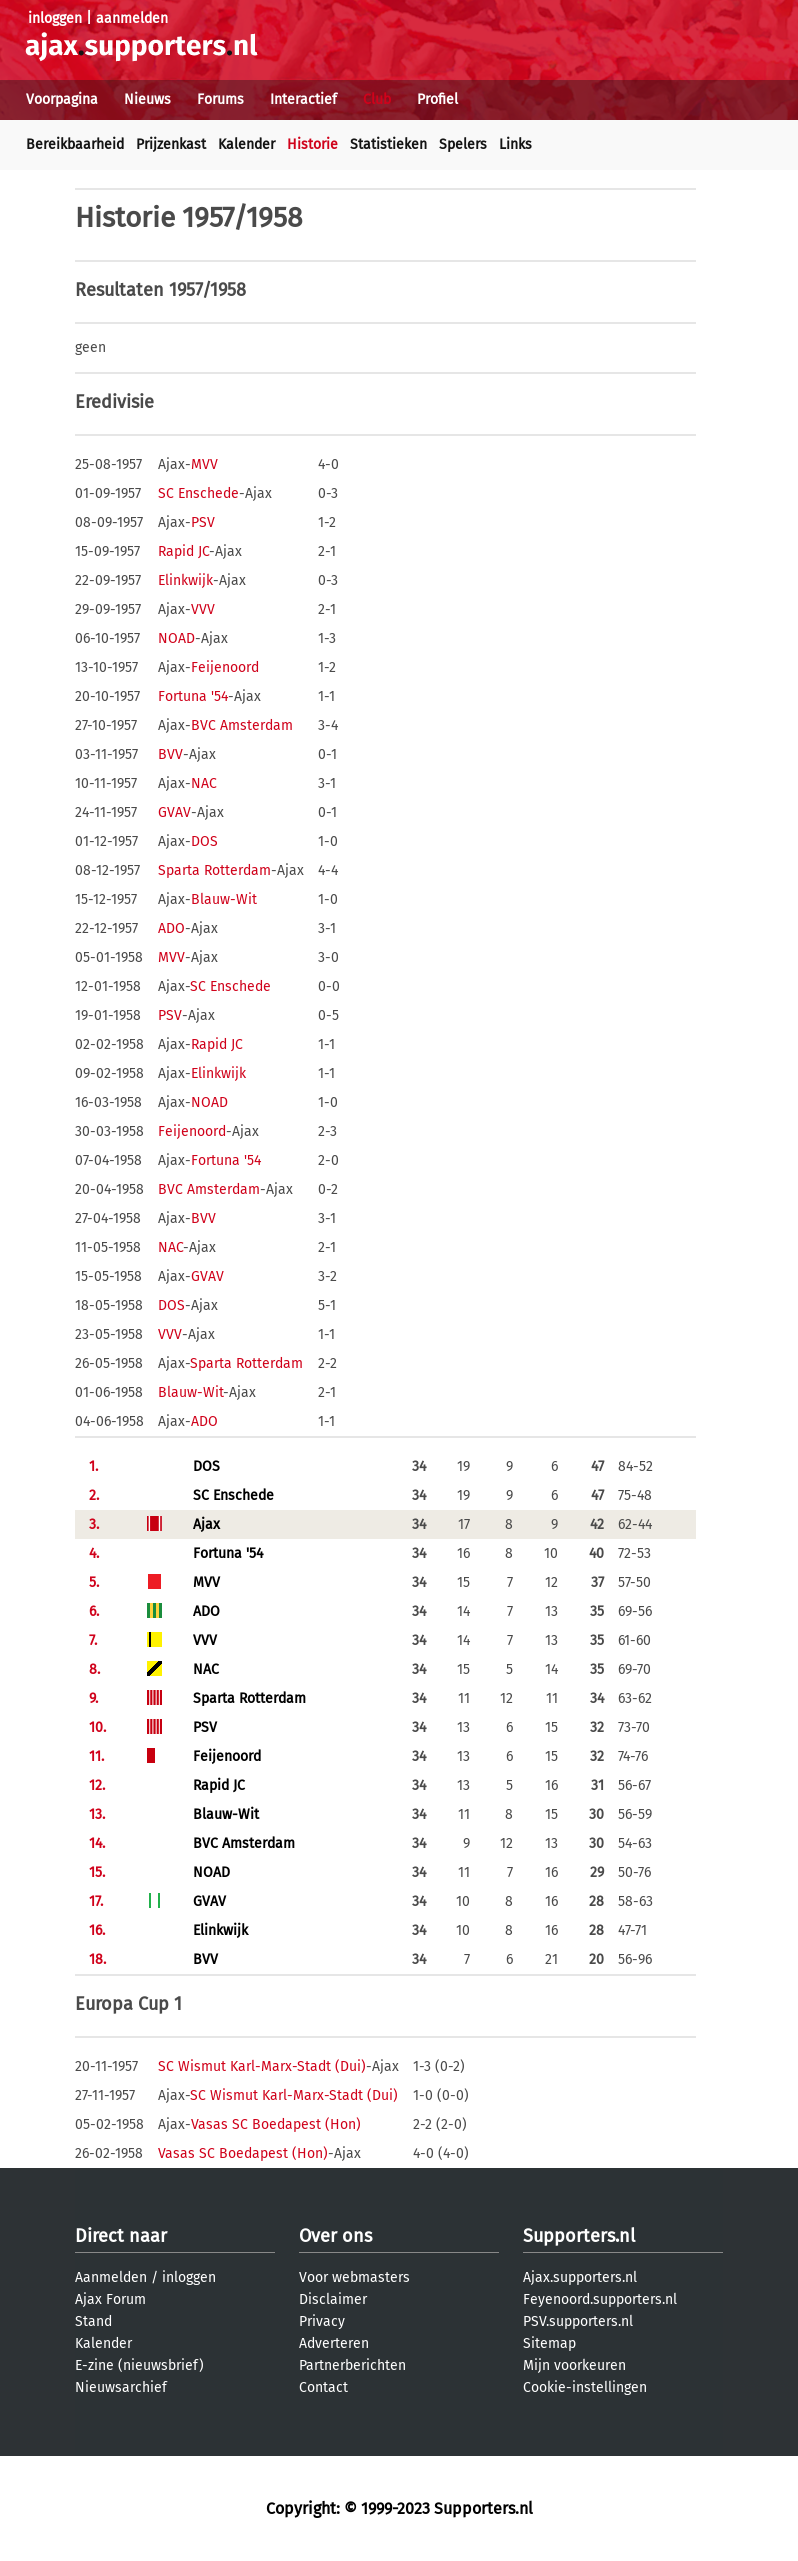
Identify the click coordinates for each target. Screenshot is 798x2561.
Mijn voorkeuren (574, 2365)
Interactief (303, 99)
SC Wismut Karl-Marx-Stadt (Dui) (262, 2066)
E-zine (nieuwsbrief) (139, 2365)
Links (515, 144)
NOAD (176, 638)
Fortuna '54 (193, 696)
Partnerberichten (352, 2365)
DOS (204, 841)
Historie (312, 144)
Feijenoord (225, 667)
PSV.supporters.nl (578, 2321)
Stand (93, 2321)
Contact (323, 2387)
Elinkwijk (185, 580)
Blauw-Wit (224, 899)
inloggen (55, 18)
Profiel (437, 99)
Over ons (335, 2236)
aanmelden (132, 18)
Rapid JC (183, 551)
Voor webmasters (354, 2277)
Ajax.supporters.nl (580, 2277)
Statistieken (388, 144)
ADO (171, 928)
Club (377, 99)
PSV (203, 522)
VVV (203, 609)
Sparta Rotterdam (214, 870)
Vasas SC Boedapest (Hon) (276, 2124)
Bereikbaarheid (75, 144)
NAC (204, 783)
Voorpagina (62, 99)
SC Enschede (198, 493)
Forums (220, 99)
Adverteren (334, 2343)
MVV (204, 464)
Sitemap (549, 2343)
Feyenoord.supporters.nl (600, 2299)
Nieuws (147, 99)
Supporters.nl (579, 2236)
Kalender (246, 144)
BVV (170, 754)
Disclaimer (333, 2299)
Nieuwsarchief (121, 2387)
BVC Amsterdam (242, 725)
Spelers (463, 144)
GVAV (174, 812)
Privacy (322, 2321)
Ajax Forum (110, 2299)
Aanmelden (111, 2277)
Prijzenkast (171, 144)
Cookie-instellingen (585, 2387)
